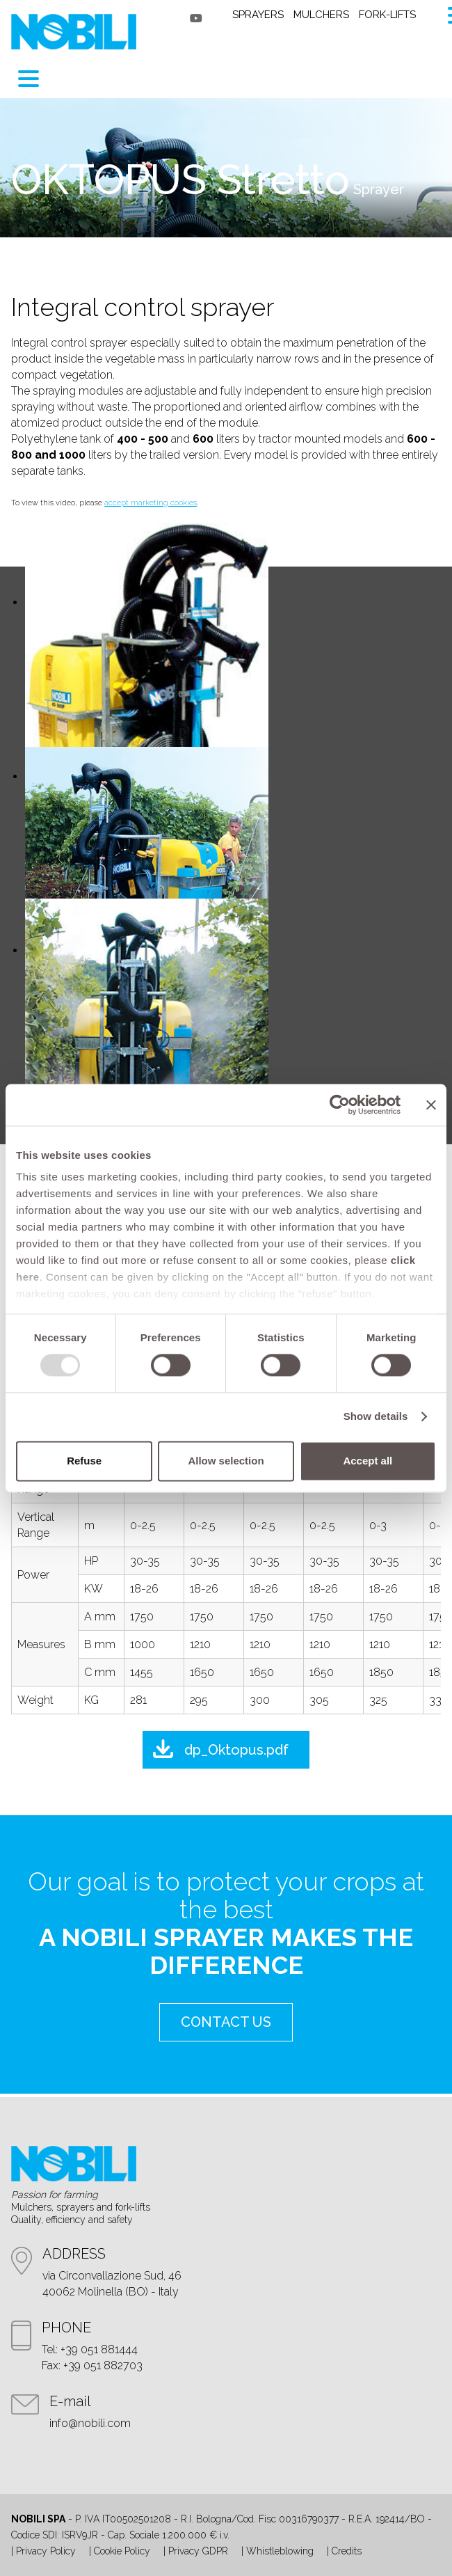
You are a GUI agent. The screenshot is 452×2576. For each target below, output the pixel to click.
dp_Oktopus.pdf (236, 1749)
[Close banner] (431, 1104)
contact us (226, 2022)
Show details (376, 1417)
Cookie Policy (122, 2551)
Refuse (84, 1461)
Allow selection (226, 1461)
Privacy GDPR (198, 2551)
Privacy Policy (46, 2551)
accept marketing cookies (150, 502)
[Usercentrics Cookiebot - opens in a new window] (340, 1104)
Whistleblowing (280, 2551)
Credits (347, 2551)
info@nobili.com (90, 2423)
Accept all (367, 1461)
